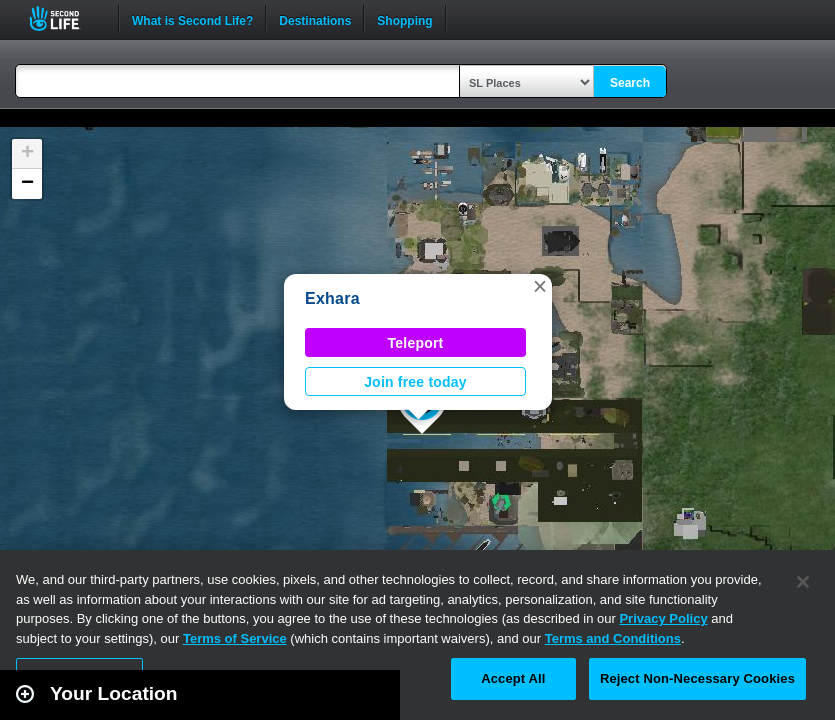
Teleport (416, 343)
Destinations (315, 19)
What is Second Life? (192, 19)
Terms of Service (235, 638)
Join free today (415, 382)
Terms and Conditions (613, 638)
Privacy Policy (663, 618)
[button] (540, 286)
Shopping (404, 19)
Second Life (65, 18)
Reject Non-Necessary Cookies (697, 678)
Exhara (332, 298)
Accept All (513, 678)
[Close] (803, 582)
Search (630, 83)
